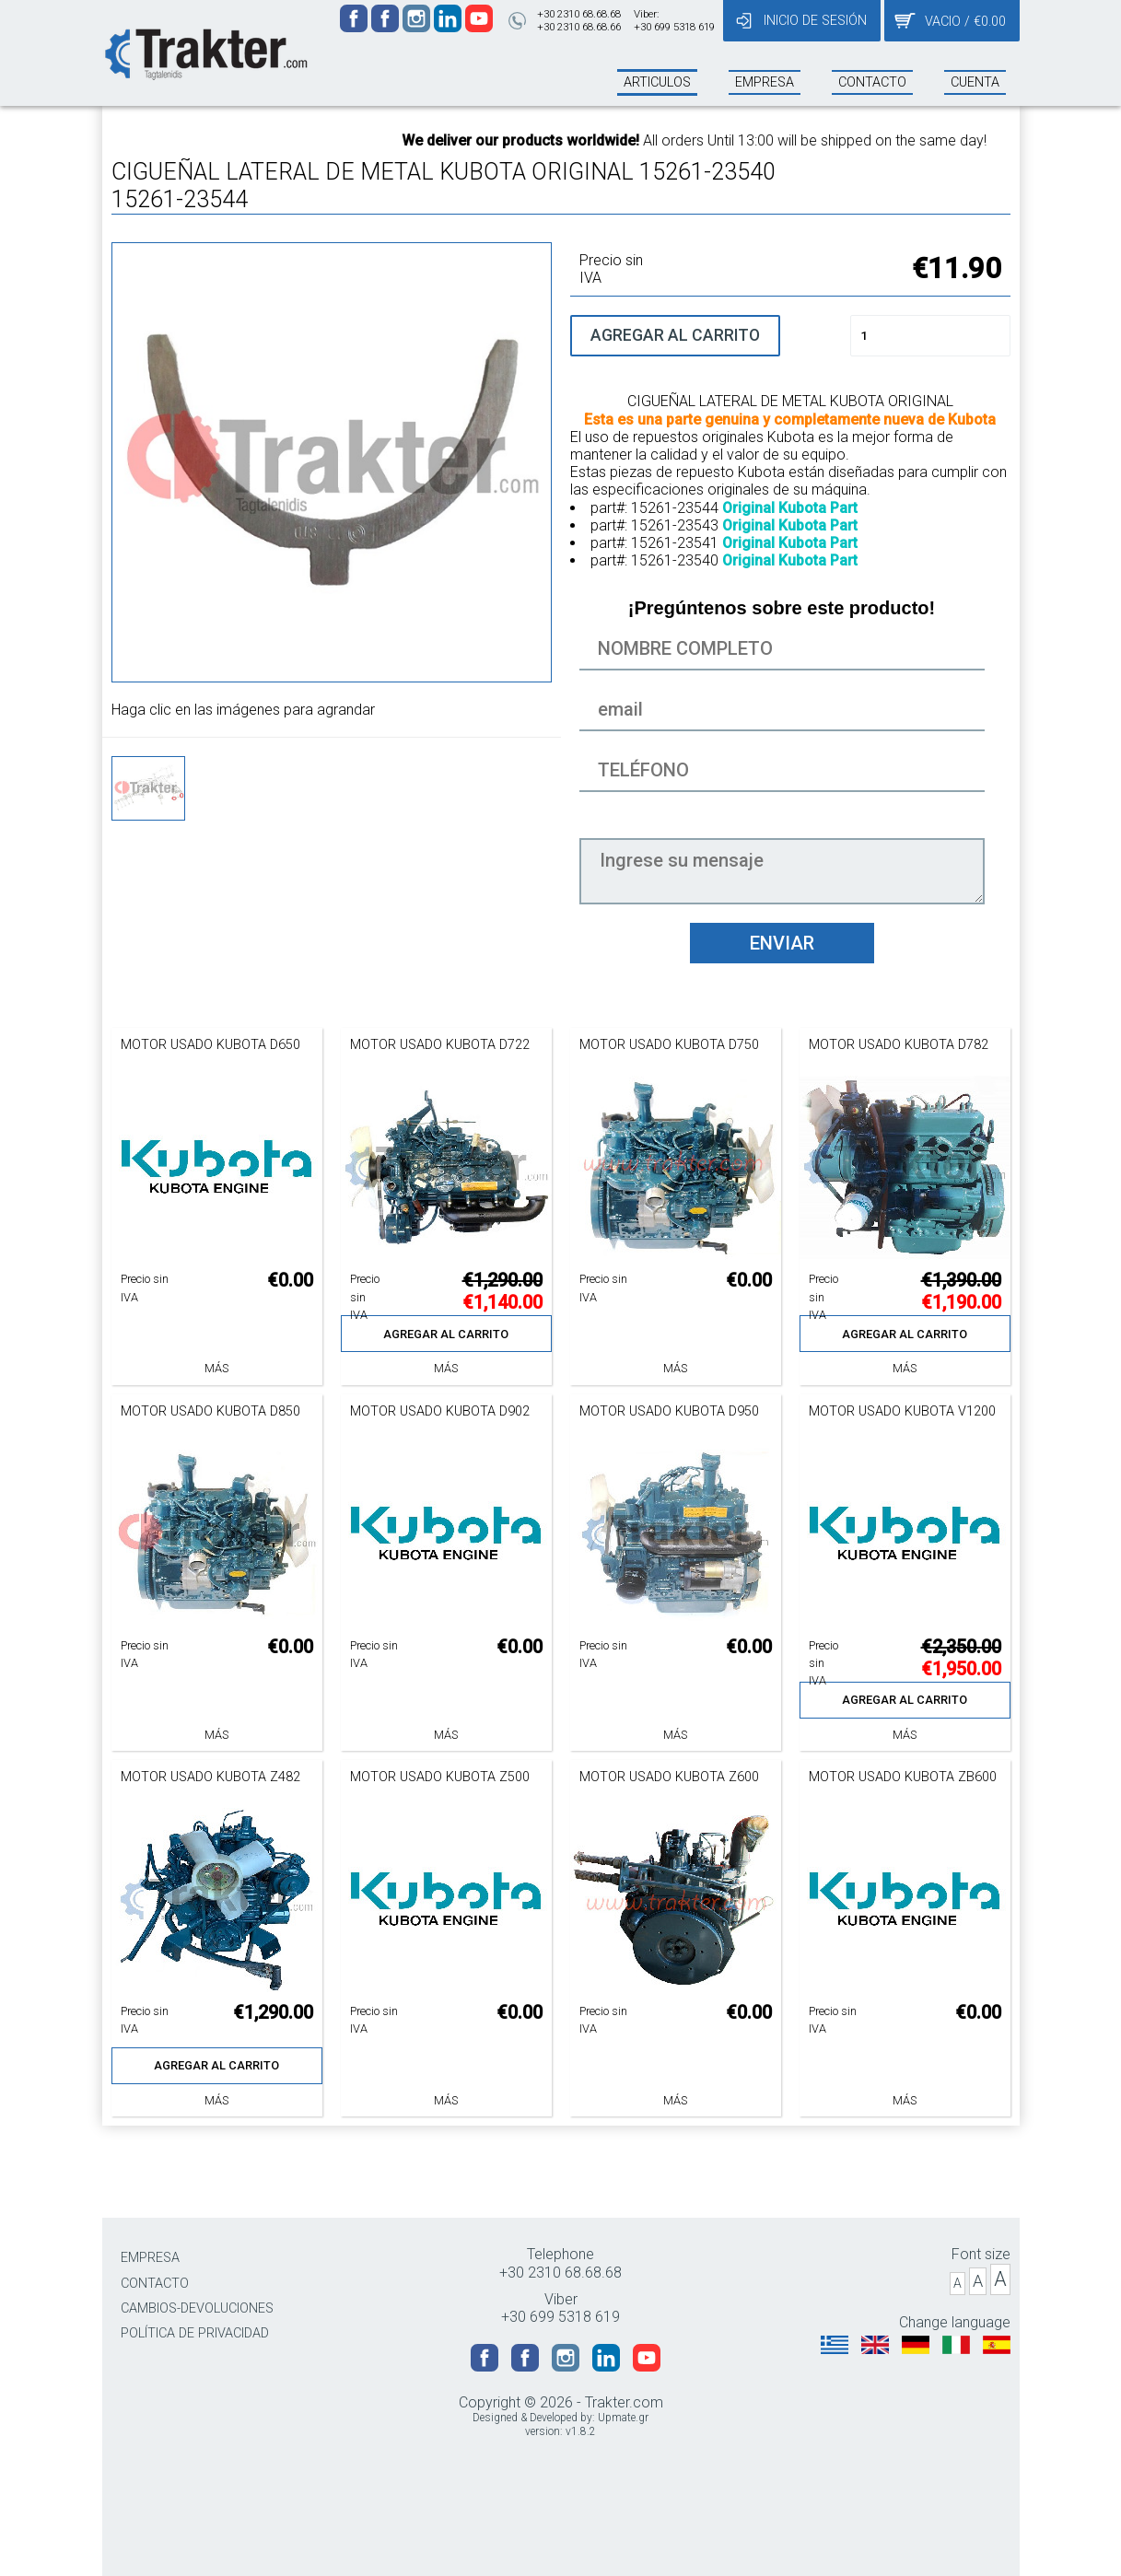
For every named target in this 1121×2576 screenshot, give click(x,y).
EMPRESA (150, 2258)
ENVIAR (782, 943)
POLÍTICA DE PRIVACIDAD (195, 2333)
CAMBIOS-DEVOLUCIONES (197, 2308)
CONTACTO (155, 2283)
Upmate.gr (623, 2417)
